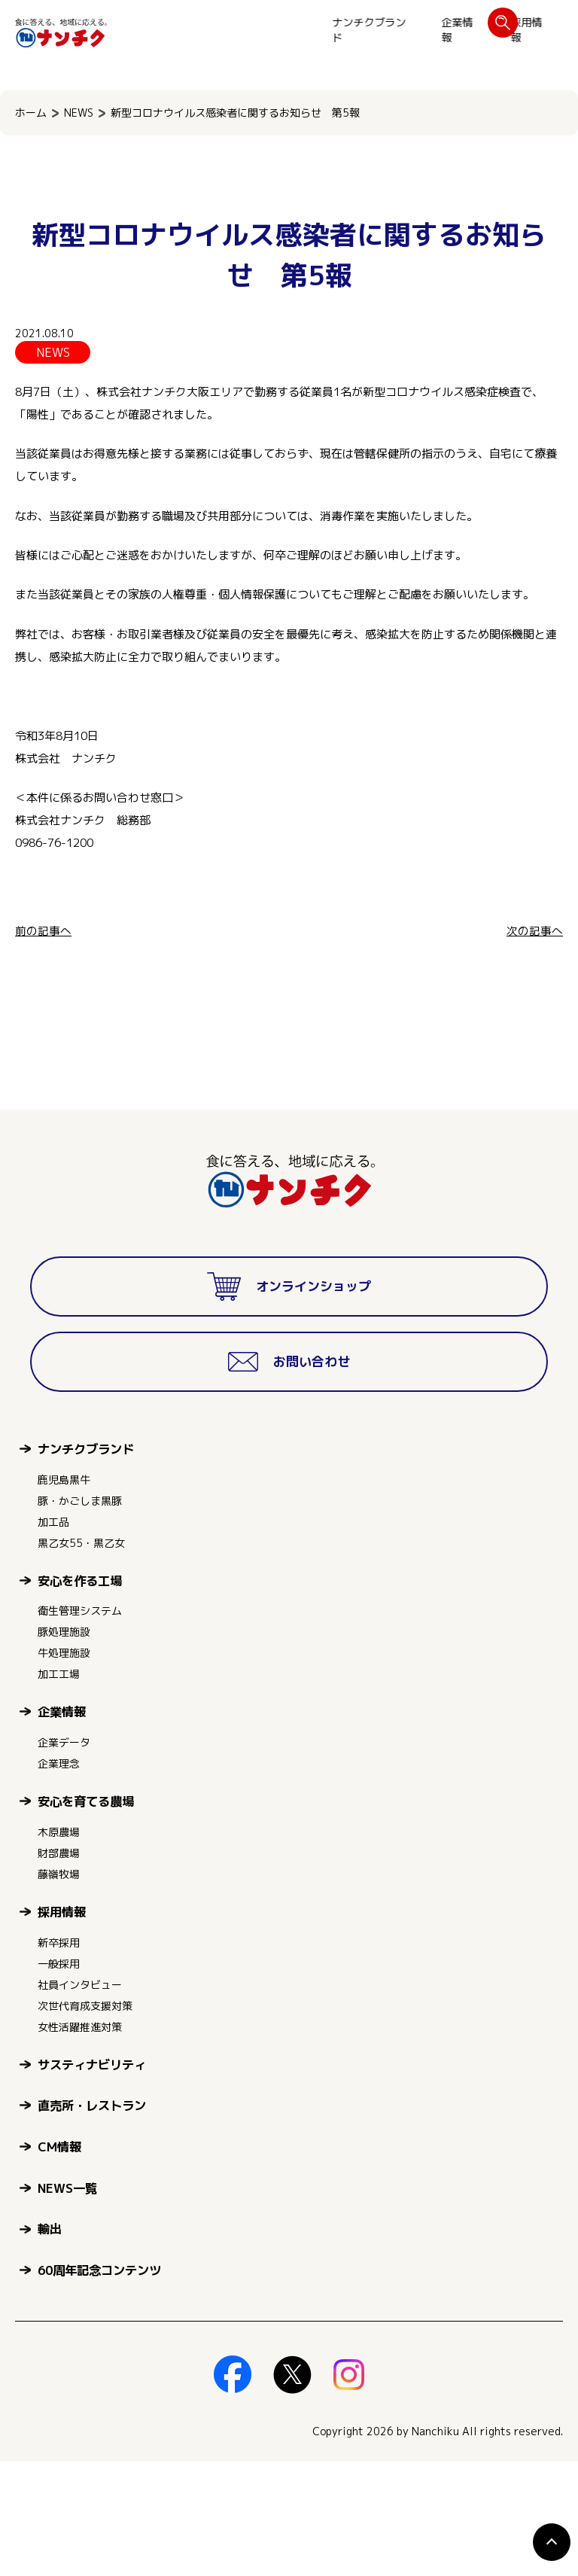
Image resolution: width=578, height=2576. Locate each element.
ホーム (31, 112)
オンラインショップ (412, 29)
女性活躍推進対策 (80, 2141)
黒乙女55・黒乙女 (81, 1657)
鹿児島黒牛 (64, 1594)
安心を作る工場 (80, 1695)
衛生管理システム (80, 1725)
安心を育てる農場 (86, 1915)
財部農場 (59, 1967)
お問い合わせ (515, 29)
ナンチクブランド (159, 29)
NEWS (78, 112)
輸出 (50, 2343)
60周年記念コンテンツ (99, 2384)
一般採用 (59, 2078)
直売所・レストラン (92, 2219)
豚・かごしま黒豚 (80, 1615)
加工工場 (59, 1788)
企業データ (64, 1857)
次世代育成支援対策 (85, 2120)
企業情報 (247, 29)
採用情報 (316, 29)
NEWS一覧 (67, 2302)
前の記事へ (43, 931)
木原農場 (59, 1946)
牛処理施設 (64, 1767)
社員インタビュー (80, 2099)
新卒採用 (59, 2057)
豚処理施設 (64, 1746)
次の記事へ (535, 931)
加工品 (53, 1636)
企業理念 (59, 1878)
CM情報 (59, 2261)
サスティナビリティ (92, 2179)
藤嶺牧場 (59, 1988)
